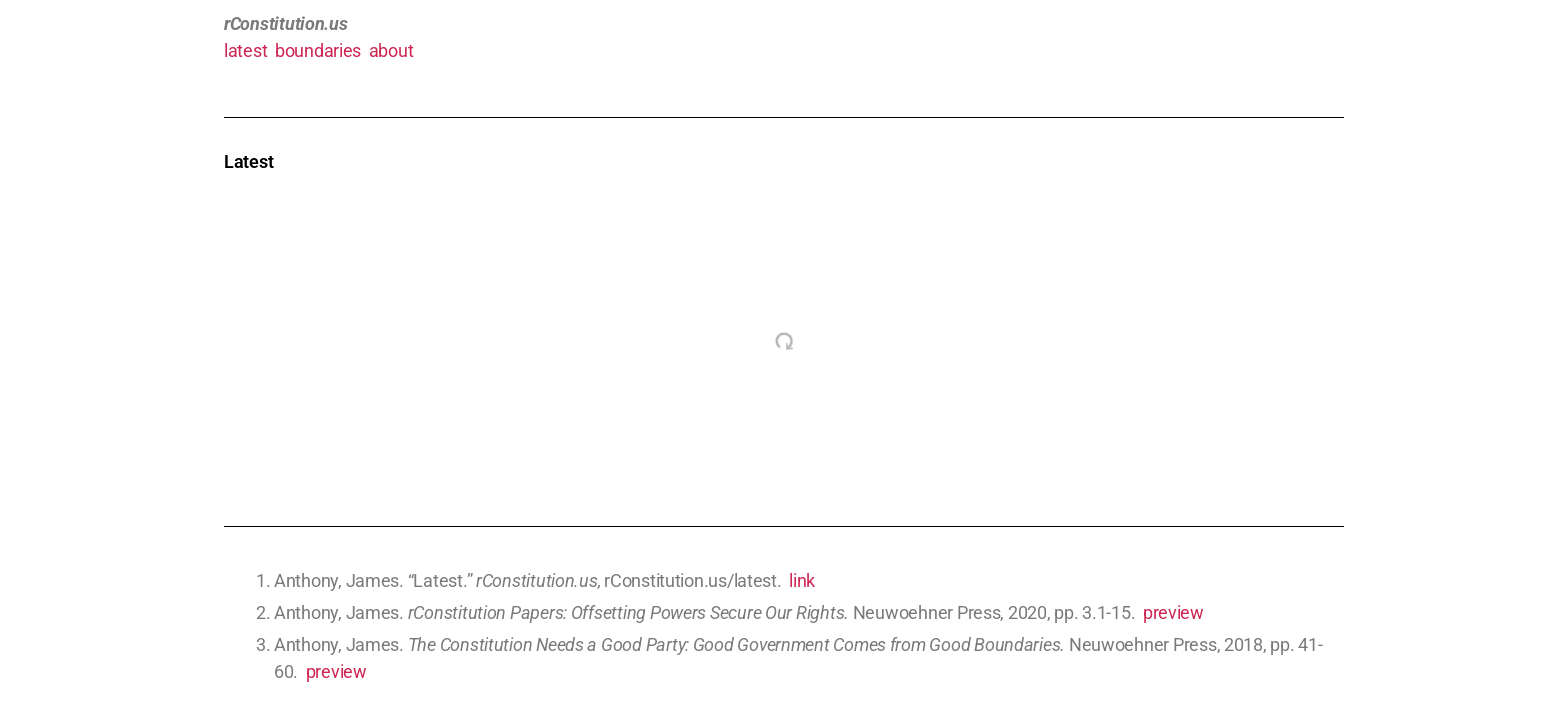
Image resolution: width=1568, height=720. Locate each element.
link (802, 580)
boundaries (318, 50)
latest (245, 50)
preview (1173, 612)
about (391, 50)
